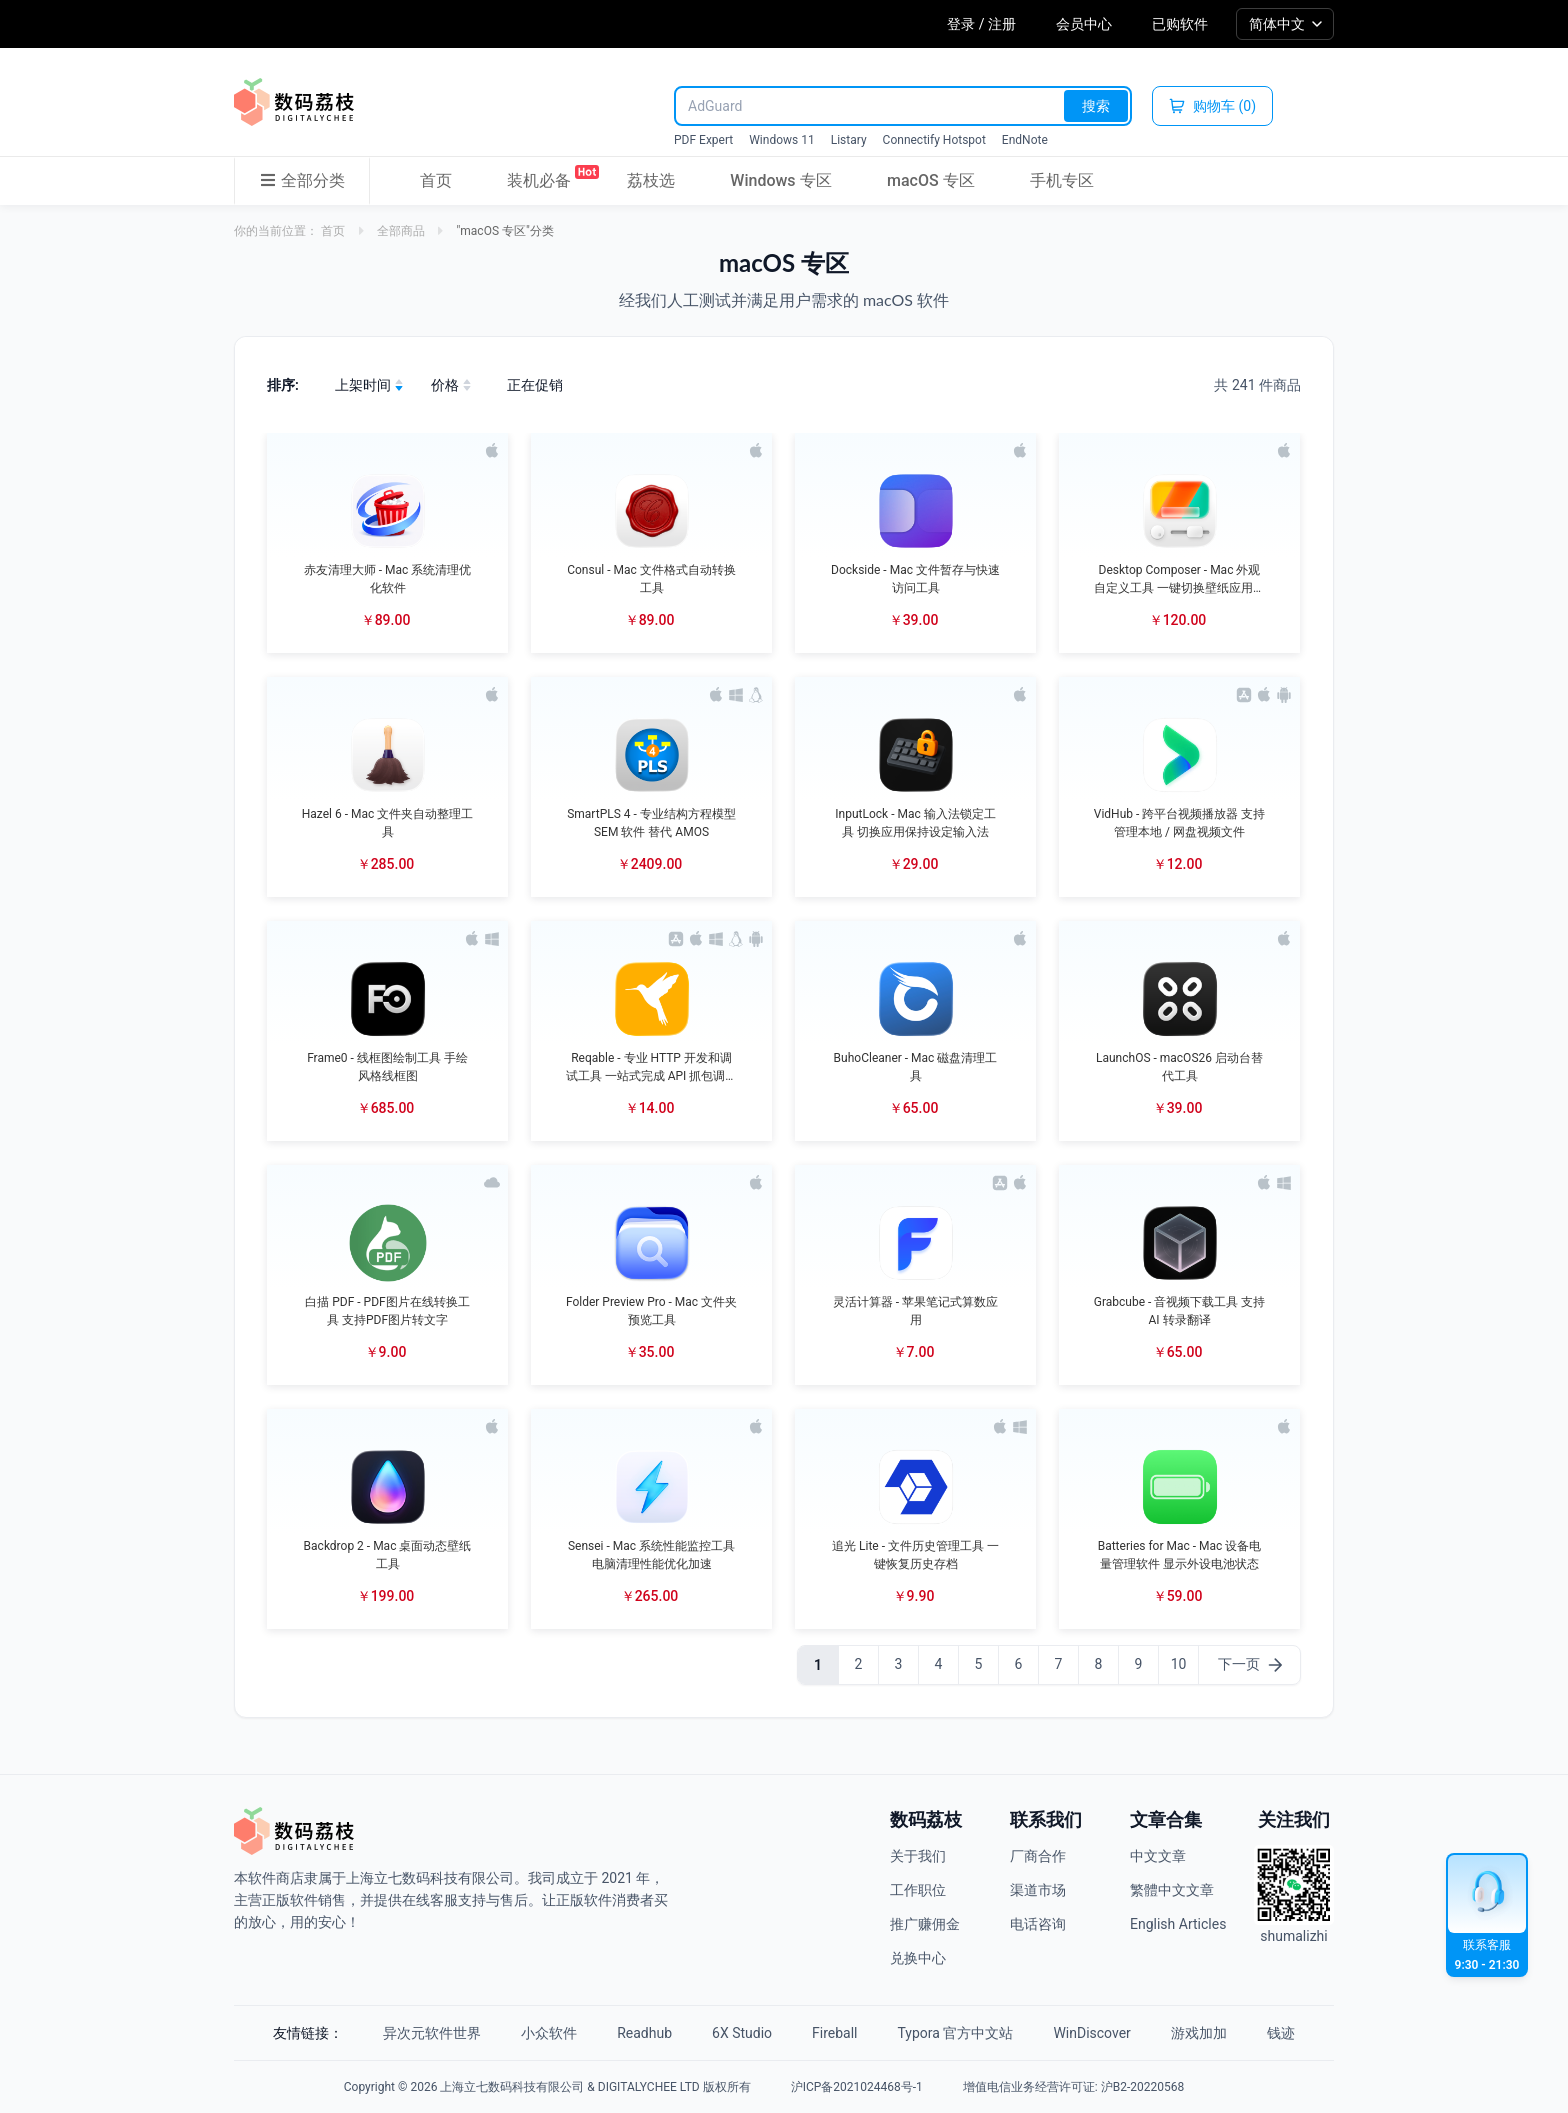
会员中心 (1084, 24)
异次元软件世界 (432, 2033)
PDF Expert (703, 140)
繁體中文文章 (1172, 1890)
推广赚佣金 (925, 1924)
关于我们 (918, 1856)
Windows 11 (781, 140)
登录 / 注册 (981, 24)
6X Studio (742, 2033)
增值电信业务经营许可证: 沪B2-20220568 (1073, 2087)
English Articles (1178, 1924)
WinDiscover (1091, 2033)
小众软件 (549, 2033)
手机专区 (1062, 180)
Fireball (834, 2033)
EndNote (1025, 140)
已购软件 (1180, 24)
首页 (436, 180)
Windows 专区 (780, 180)
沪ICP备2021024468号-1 (857, 2087)
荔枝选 (651, 180)
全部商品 (401, 231)
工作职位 (918, 1890)
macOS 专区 (931, 180)
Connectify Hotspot (934, 140)
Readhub (644, 2033)
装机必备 (539, 177)
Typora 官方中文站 (956, 2033)
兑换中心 (918, 1958)
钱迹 (1281, 2033)
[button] (387, 543)
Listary (849, 140)
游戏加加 (1199, 2033)
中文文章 (1158, 1856)
